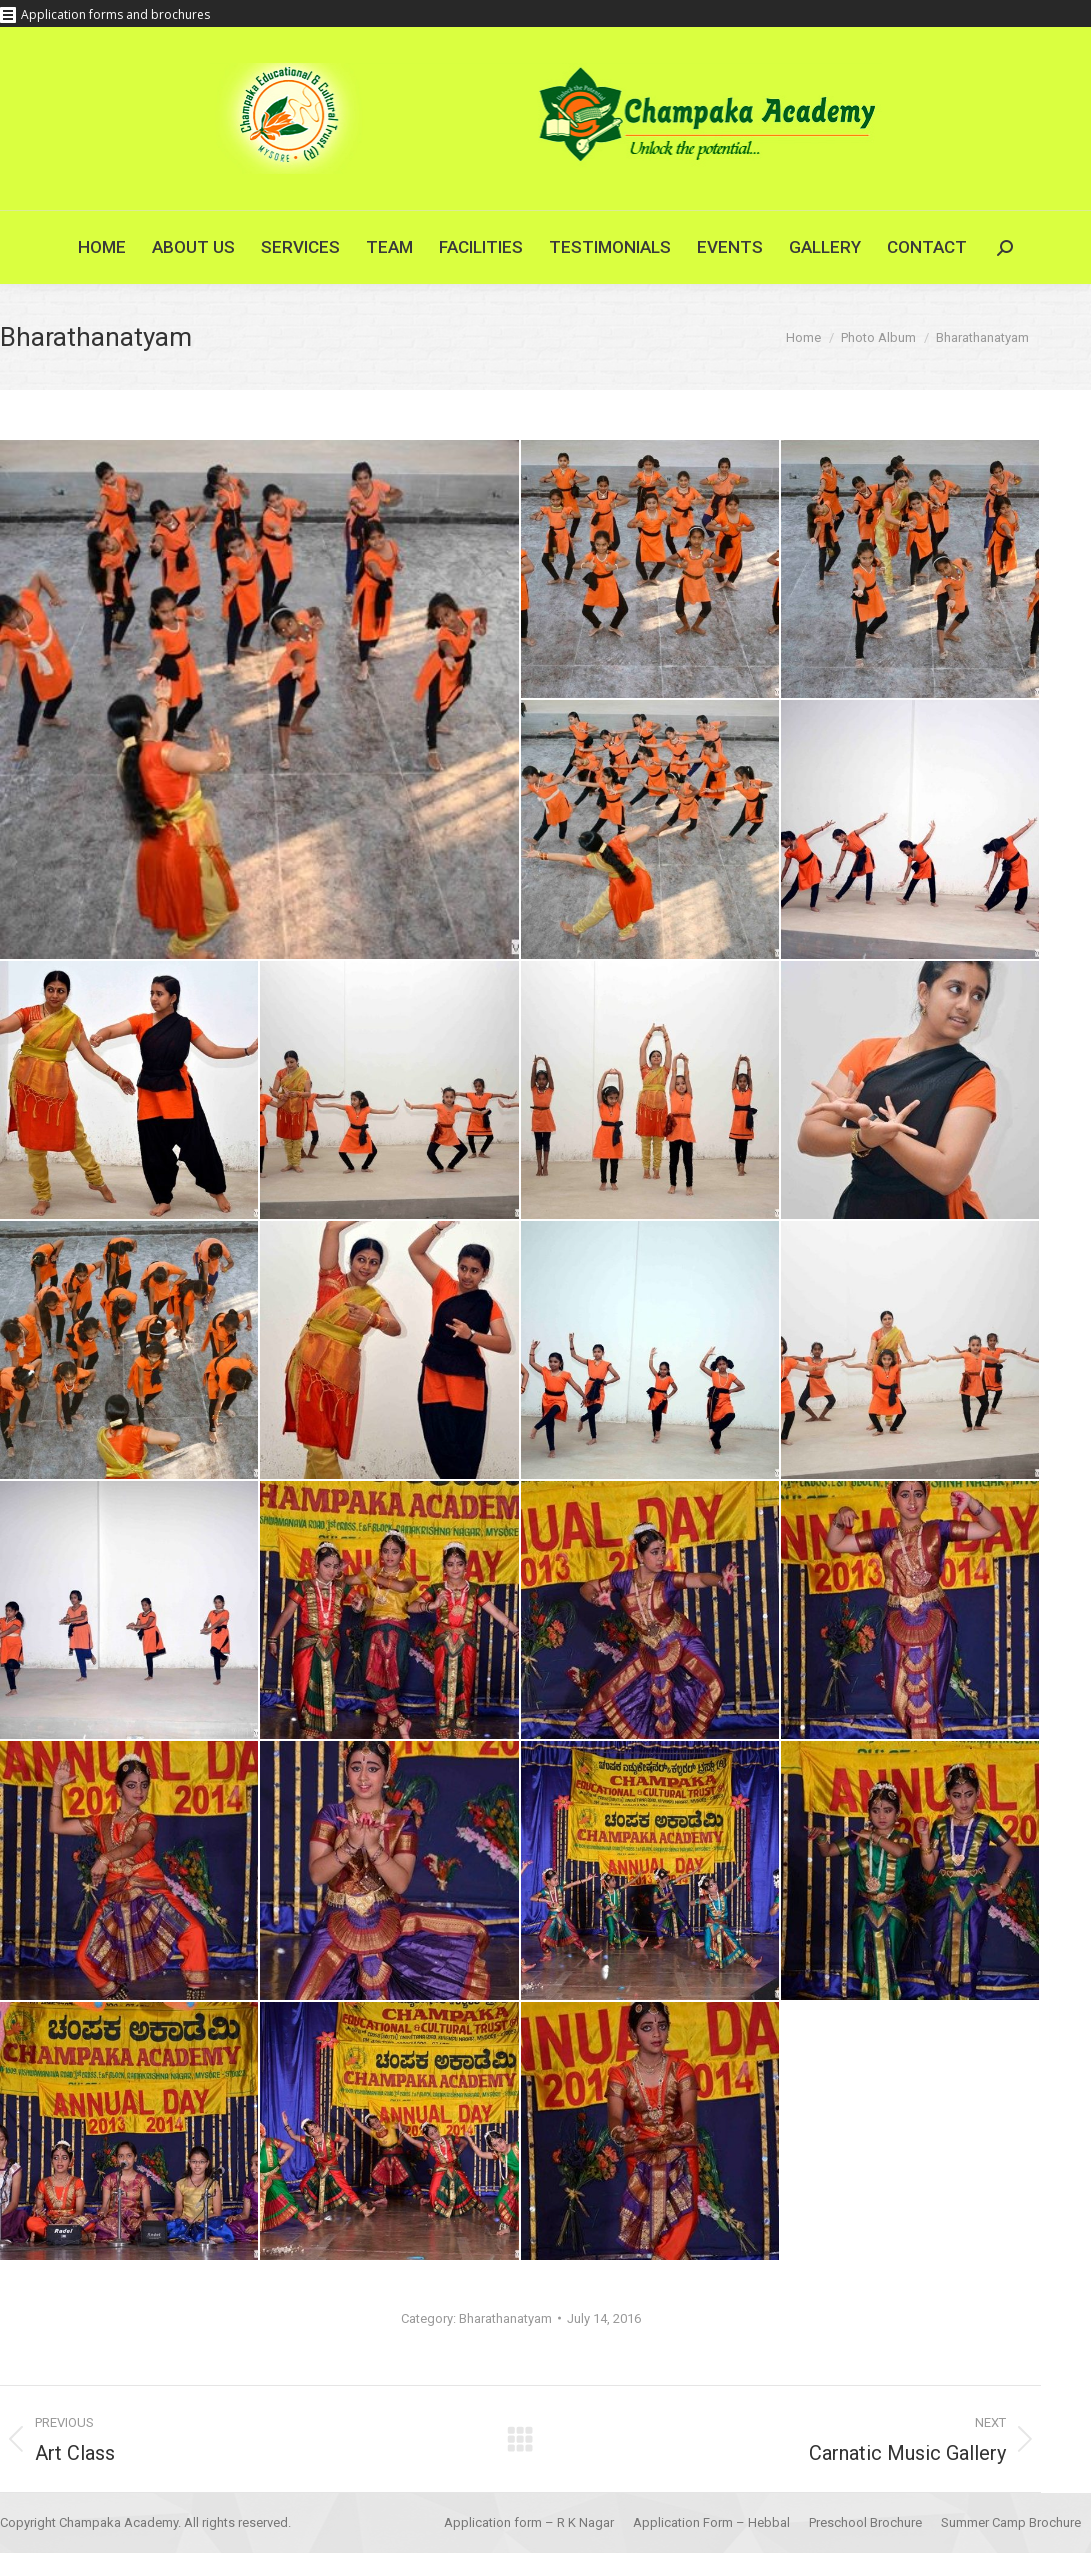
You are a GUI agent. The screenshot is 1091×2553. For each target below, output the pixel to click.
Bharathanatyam (505, 2318)
